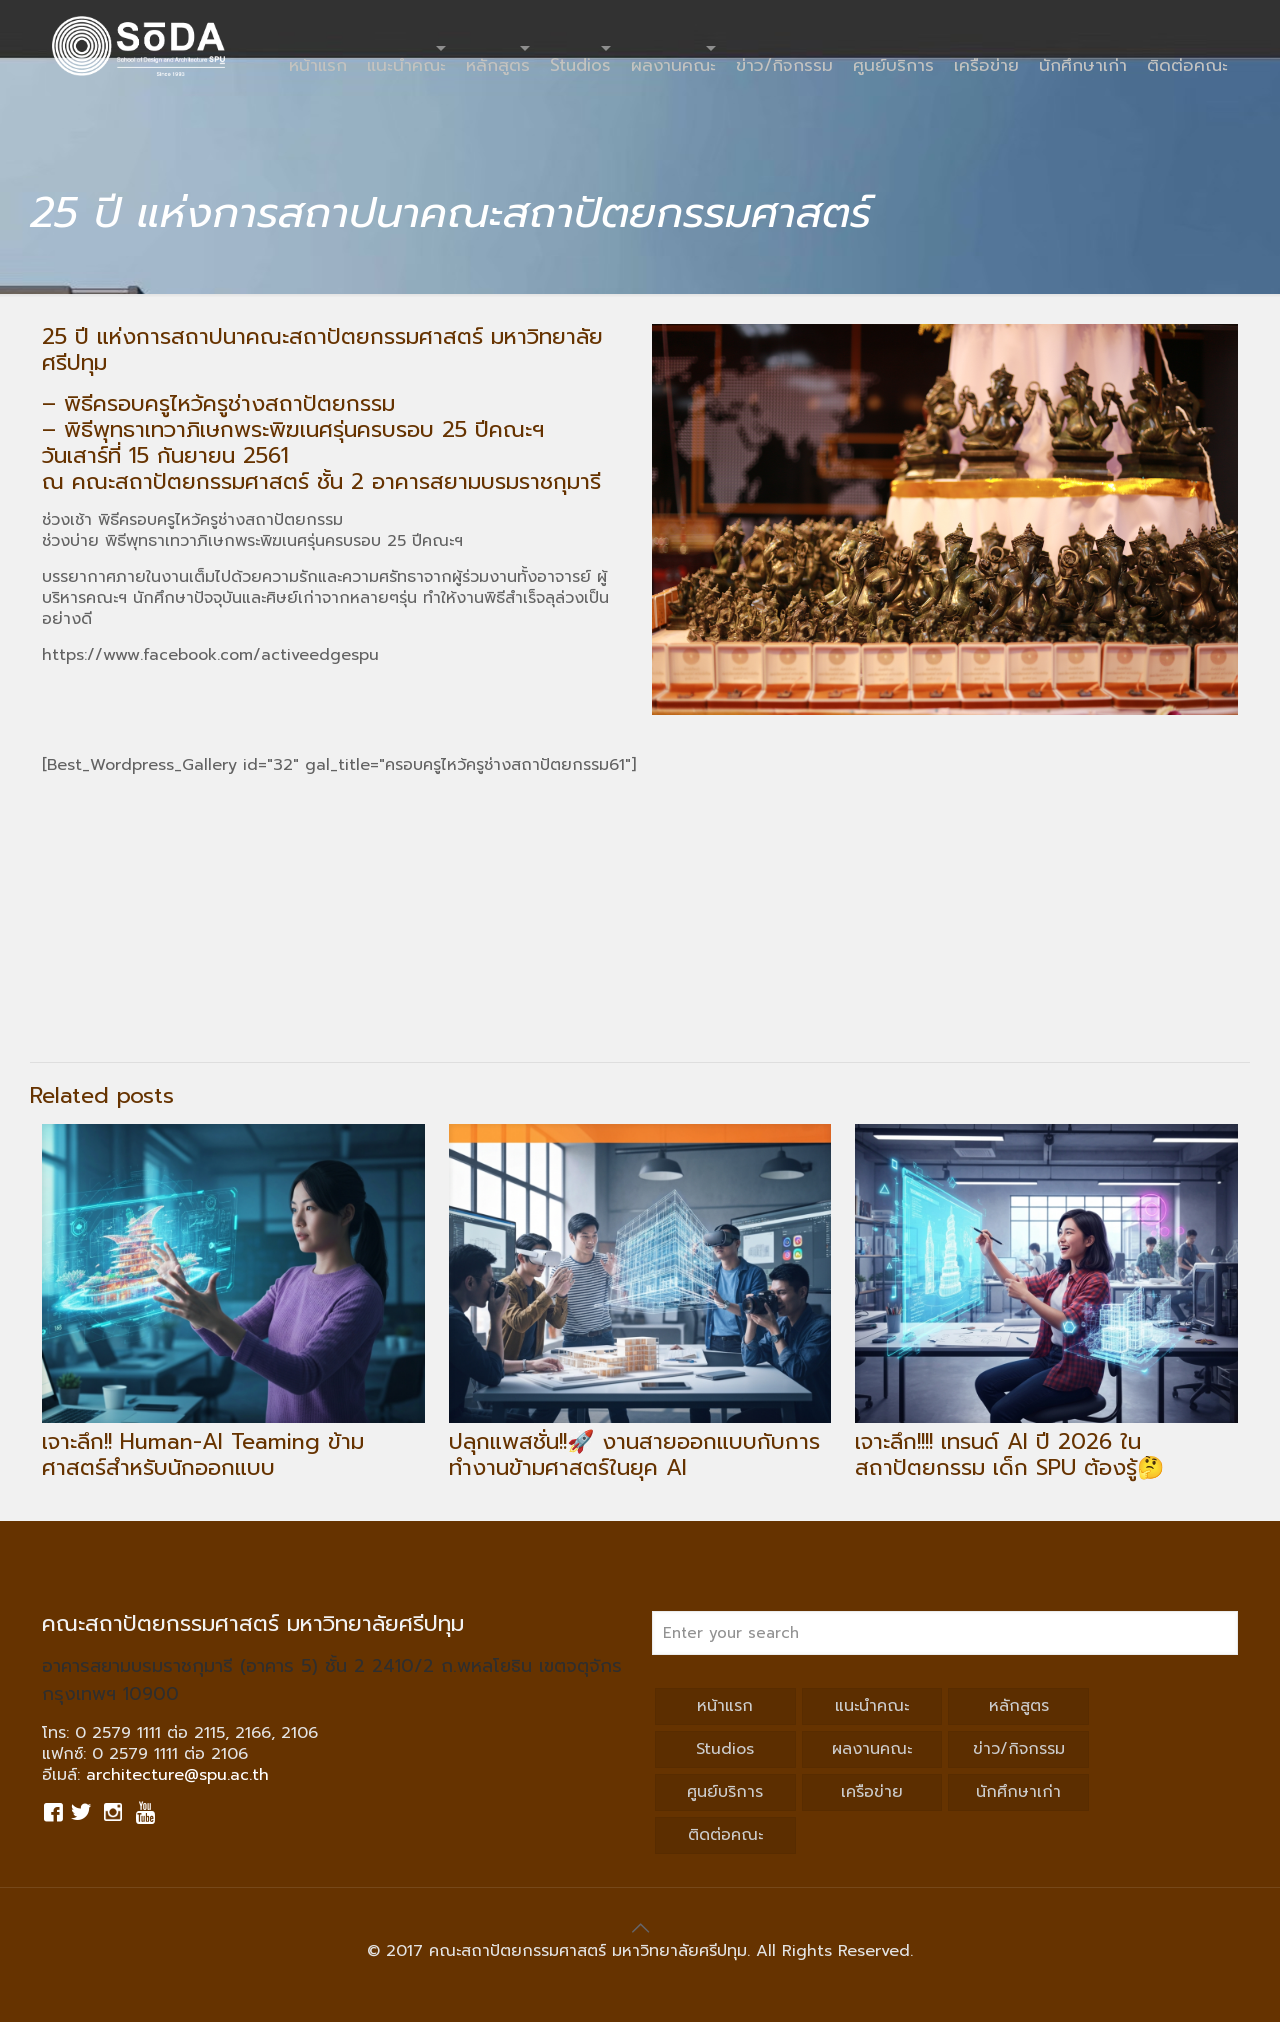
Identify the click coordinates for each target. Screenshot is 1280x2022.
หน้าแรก (725, 1706)
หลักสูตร (1019, 1706)
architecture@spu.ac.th (177, 1775)
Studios (725, 1749)
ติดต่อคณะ (725, 1835)
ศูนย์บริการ (725, 1792)
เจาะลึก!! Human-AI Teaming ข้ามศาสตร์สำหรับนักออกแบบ (203, 1454)
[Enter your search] (945, 1633)
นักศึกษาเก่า (1018, 1792)
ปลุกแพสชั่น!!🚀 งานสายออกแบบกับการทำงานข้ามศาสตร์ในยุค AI (634, 1454)
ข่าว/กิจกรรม (1019, 1749)
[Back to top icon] (640, 1928)
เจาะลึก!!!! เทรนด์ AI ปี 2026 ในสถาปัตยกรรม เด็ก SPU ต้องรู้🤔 (1009, 1454)
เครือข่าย (872, 1792)
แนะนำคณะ (872, 1706)
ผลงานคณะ (872, 1749)
